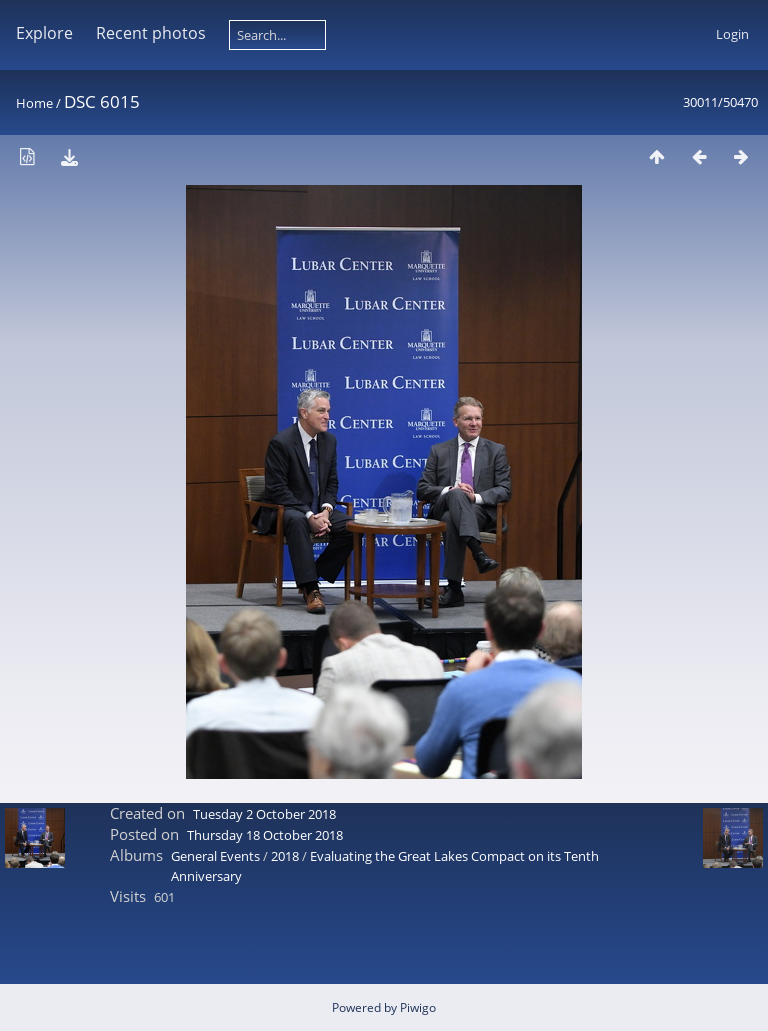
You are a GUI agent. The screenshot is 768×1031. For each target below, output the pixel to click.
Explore (44, 33)
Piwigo (418, 1007)
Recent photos (151, 33)
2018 (285, 856)
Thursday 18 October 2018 (265, 835)
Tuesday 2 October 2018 (264, 814)
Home (34, 103)
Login (732, 34)
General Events (215, 856)
